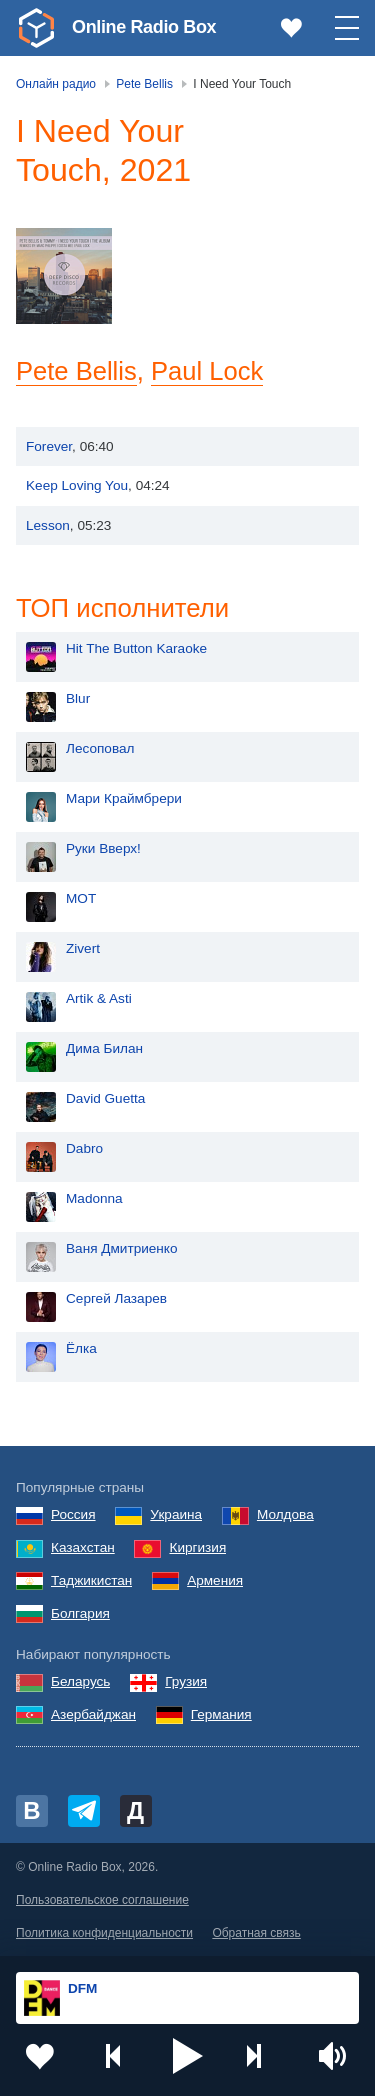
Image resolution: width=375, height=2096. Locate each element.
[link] (36, 28)
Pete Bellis (77, 371)
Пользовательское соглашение (102, 1900)
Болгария (80, 1613)
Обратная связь (256, 1933)
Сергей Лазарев (116, 1298)
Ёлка (81, 1348)
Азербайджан (93, 1714)
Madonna (94, 1198)
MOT (81, 898)
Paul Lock (208, 371)
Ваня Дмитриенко (122, 1248)
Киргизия (197, 1547)
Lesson (48, 525)
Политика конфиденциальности (104, 1933)
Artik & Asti (99, 998)
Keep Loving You (77, 485)
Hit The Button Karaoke (136, 648)
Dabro (84, 1148)
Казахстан (83, 1547)
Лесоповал (100, 748)
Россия (73, 1514)
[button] (188, 2056)
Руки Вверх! (103, 848)
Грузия (186, 1681)
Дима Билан (104, 1048)
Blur (78, 698)
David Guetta (105, 1098)
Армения (215, 1580)
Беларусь (80, 1681)
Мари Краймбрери (124, 798)
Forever (49, 446)
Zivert (83, 948)
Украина (176, 1514)
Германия (221, 1714)
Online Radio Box (144, 27)
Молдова (285, 1514)
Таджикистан (91, 1580)
